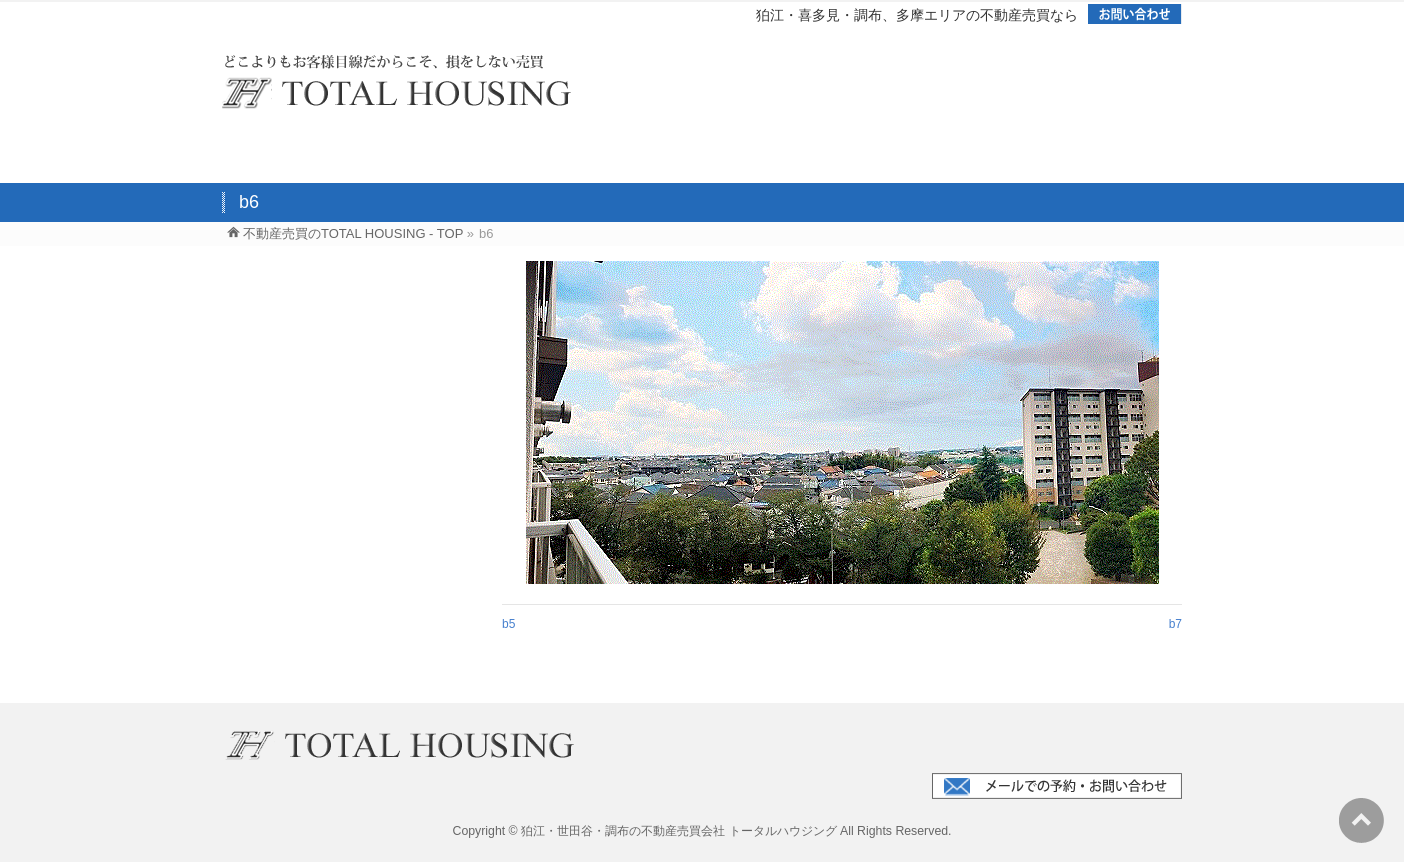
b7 (1175, 624)
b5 (508, 624)
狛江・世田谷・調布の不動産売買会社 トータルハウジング (678, 831)
